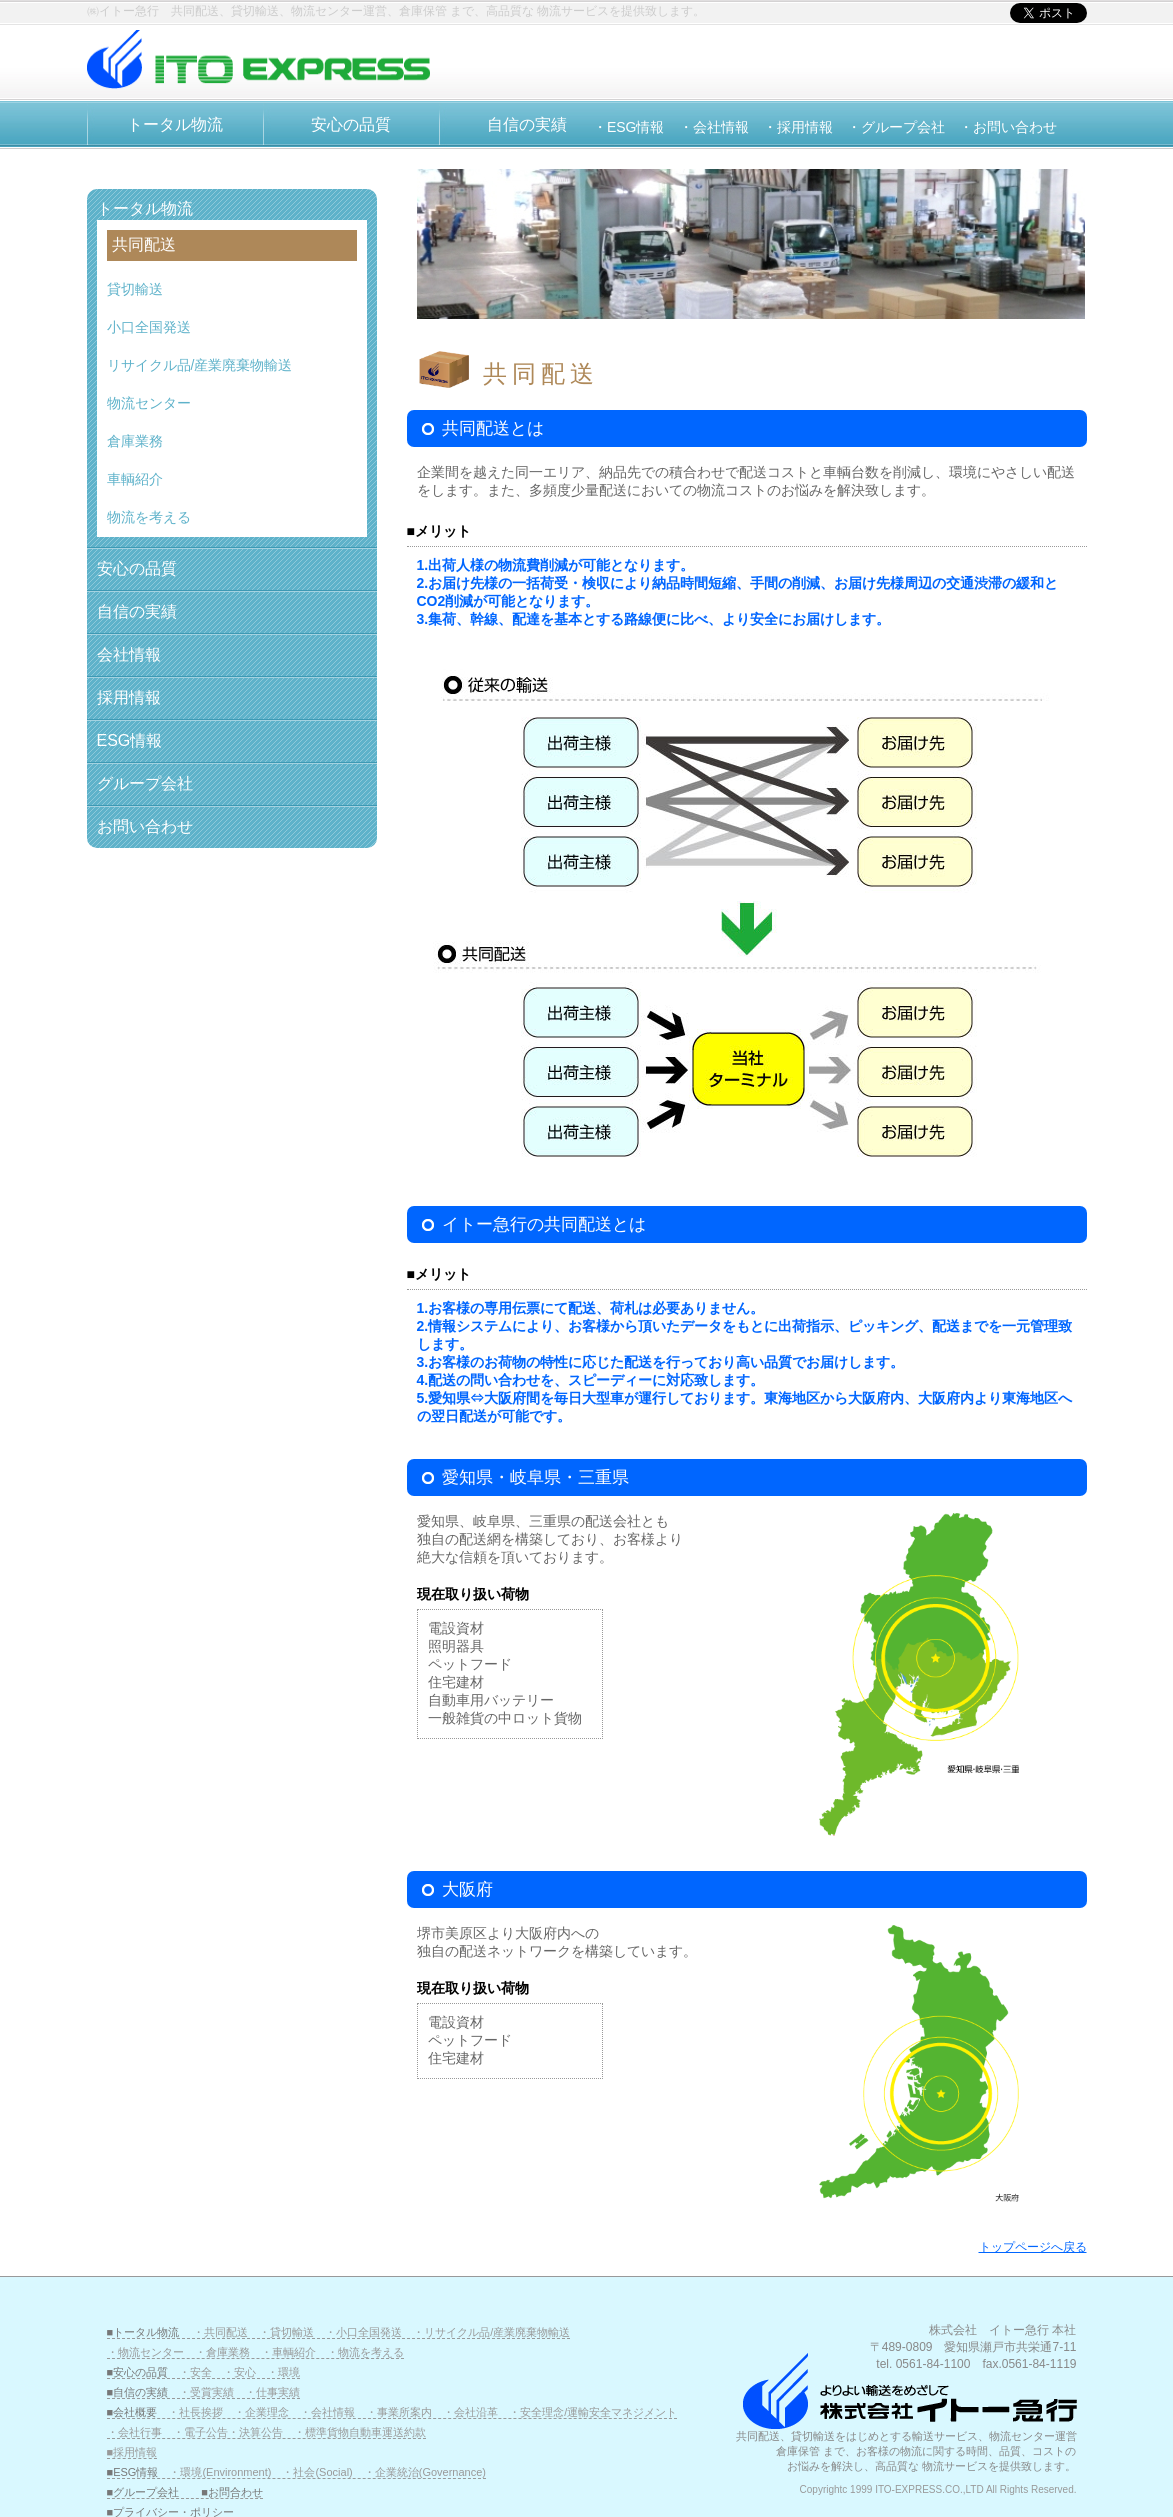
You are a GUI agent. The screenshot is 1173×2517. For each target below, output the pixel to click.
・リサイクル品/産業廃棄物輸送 (491, 2332)
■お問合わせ (232, 2492)
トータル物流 (175, 124)
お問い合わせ (145, 826)
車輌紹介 (135, 479)
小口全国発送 (149, 327)
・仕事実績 (272, 2392)
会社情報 (129, 654)
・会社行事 (134, 2432)
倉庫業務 (135, 441)
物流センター (149, 403)
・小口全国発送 (363, 2332)
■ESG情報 (138, 2472)
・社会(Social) (317, 2472)
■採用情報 (132, 2452)
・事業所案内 (399, 2412)
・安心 (239, 2372)
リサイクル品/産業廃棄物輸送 (200, 365)
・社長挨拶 (195, 2412)
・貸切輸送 (286, 2332)
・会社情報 (714, 127)
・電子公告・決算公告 (228, 2432)
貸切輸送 (135, 289)
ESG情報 (130, 740)
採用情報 (129, 697)
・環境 (283, 2372)
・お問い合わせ (1008, 127)
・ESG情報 (629, 127)
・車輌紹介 (288, 2352)
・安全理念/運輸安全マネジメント (593, 2412)
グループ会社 (145, 783)
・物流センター (145, 2352)
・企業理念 (261, 2412)
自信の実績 (527, 124)
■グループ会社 (143, 2492)
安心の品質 (351, 124)
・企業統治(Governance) (425, 2472)
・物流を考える (365, 2352)
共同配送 (144, 244)
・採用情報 (798, 127)
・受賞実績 (206, 2392)
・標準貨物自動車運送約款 (360, 2432)
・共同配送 (220, 2332)
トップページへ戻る (1033, 2247)
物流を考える (149, 517)
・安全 (195, 2372)
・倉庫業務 (222, 2352)
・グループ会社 (896, 127)
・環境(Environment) (220, 2472)
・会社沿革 (470, 2412)
